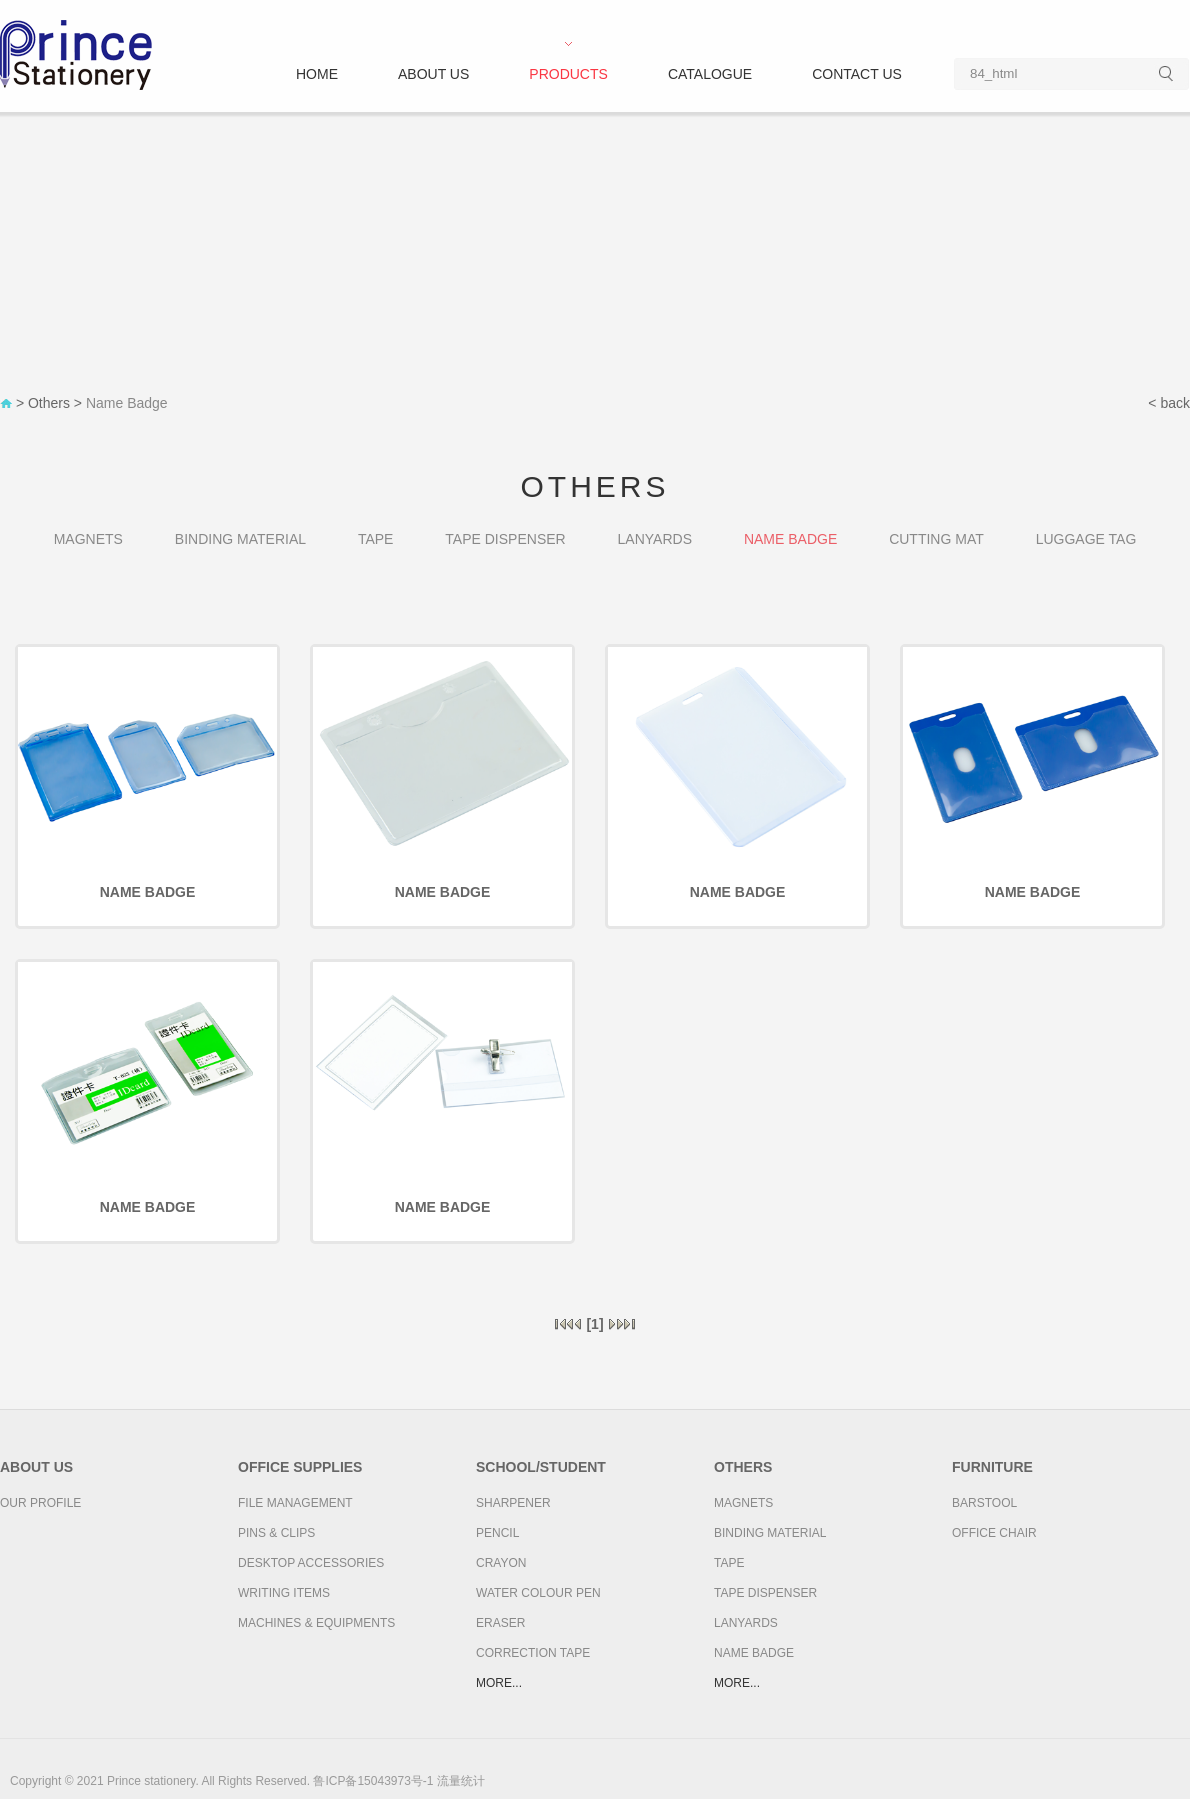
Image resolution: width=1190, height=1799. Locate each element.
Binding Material (240, 539)
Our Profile (40, 1503)
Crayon (501, 1563)
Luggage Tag (1086, 539)
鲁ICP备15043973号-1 (373, 1781)
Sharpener (513, 1503)
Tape (376, 539)
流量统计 (461, 1781)
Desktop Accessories (311, 1563)
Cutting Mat (936, 539)
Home (317, 74)
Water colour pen (538, 1593)
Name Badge (127, 403)
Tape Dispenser (505, 539)
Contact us (857, 74)
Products (568, 74)
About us (433, 74)
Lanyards (655, 539)
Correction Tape (533, 1653)
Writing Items (284, 1593)
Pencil (497, 1533)
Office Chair (994, 1533)
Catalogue (710, 74)
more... (499, 1683)
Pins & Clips (276, 1533)
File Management (295, 1503)
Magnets (88, 539)
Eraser (500, 1623)
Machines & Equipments (316, 1623)
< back (1169, 403)
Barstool (984, 1503)
